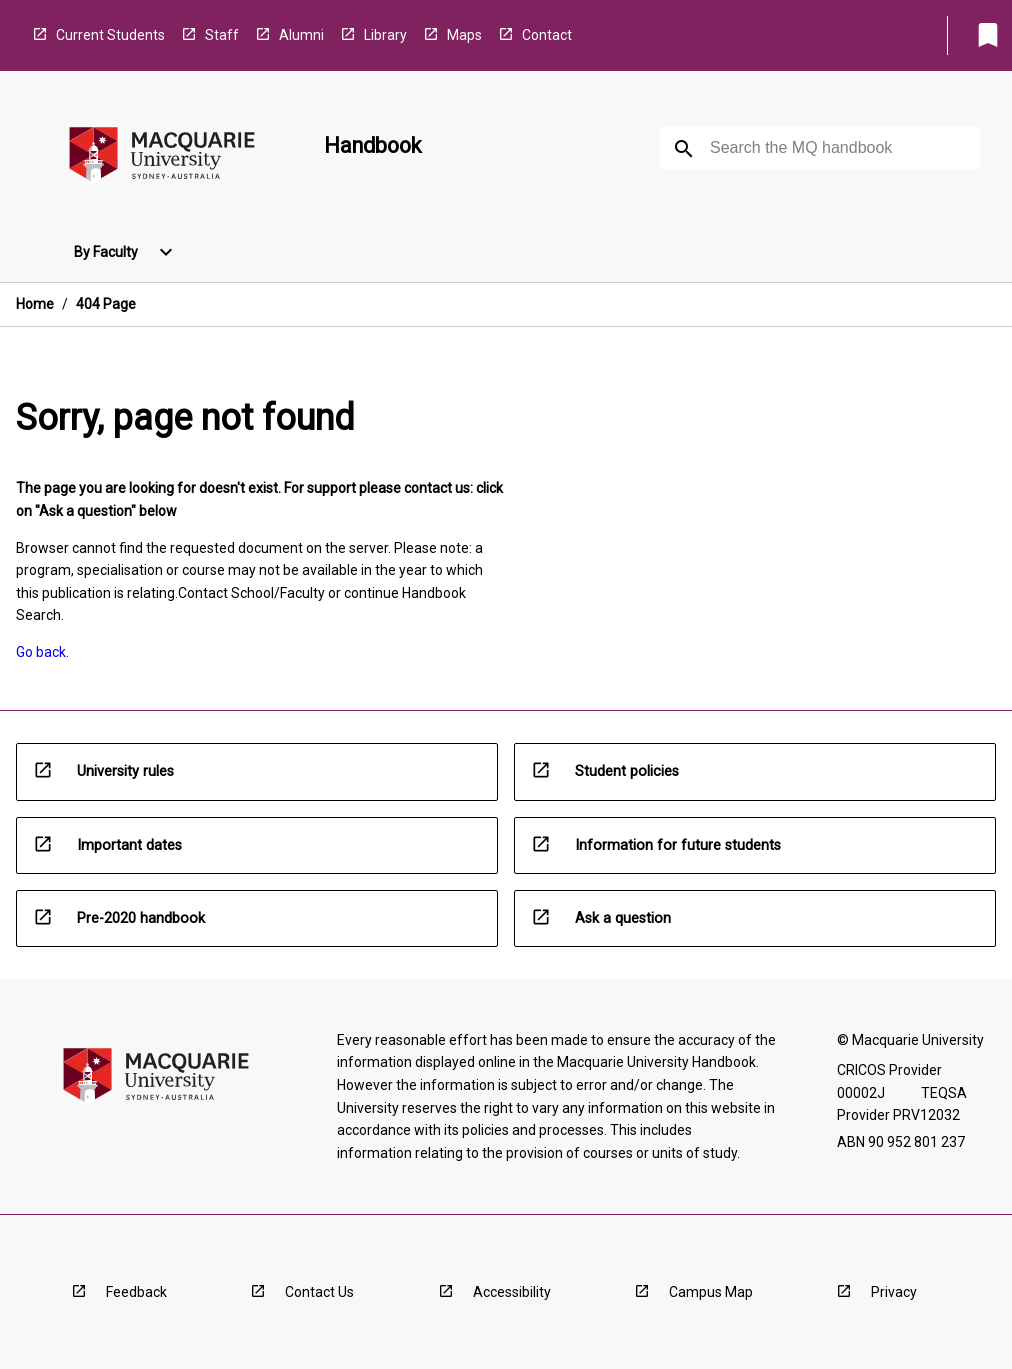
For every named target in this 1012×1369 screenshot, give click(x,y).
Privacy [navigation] (894, 1292)
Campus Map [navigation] (711, 1292)
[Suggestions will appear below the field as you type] (821, 148)
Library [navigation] (385, 35)
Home (35, 304)
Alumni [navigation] (301, 35)
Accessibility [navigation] (512, 1292)
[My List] (988, 35)
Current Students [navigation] (110, 35)
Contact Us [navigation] (319, 1292)
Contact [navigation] (547, 35)
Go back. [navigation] (42, 652)
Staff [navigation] (222, 35)
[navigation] (162, 157)
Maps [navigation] (464, 35)
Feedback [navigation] (136, 1292)
